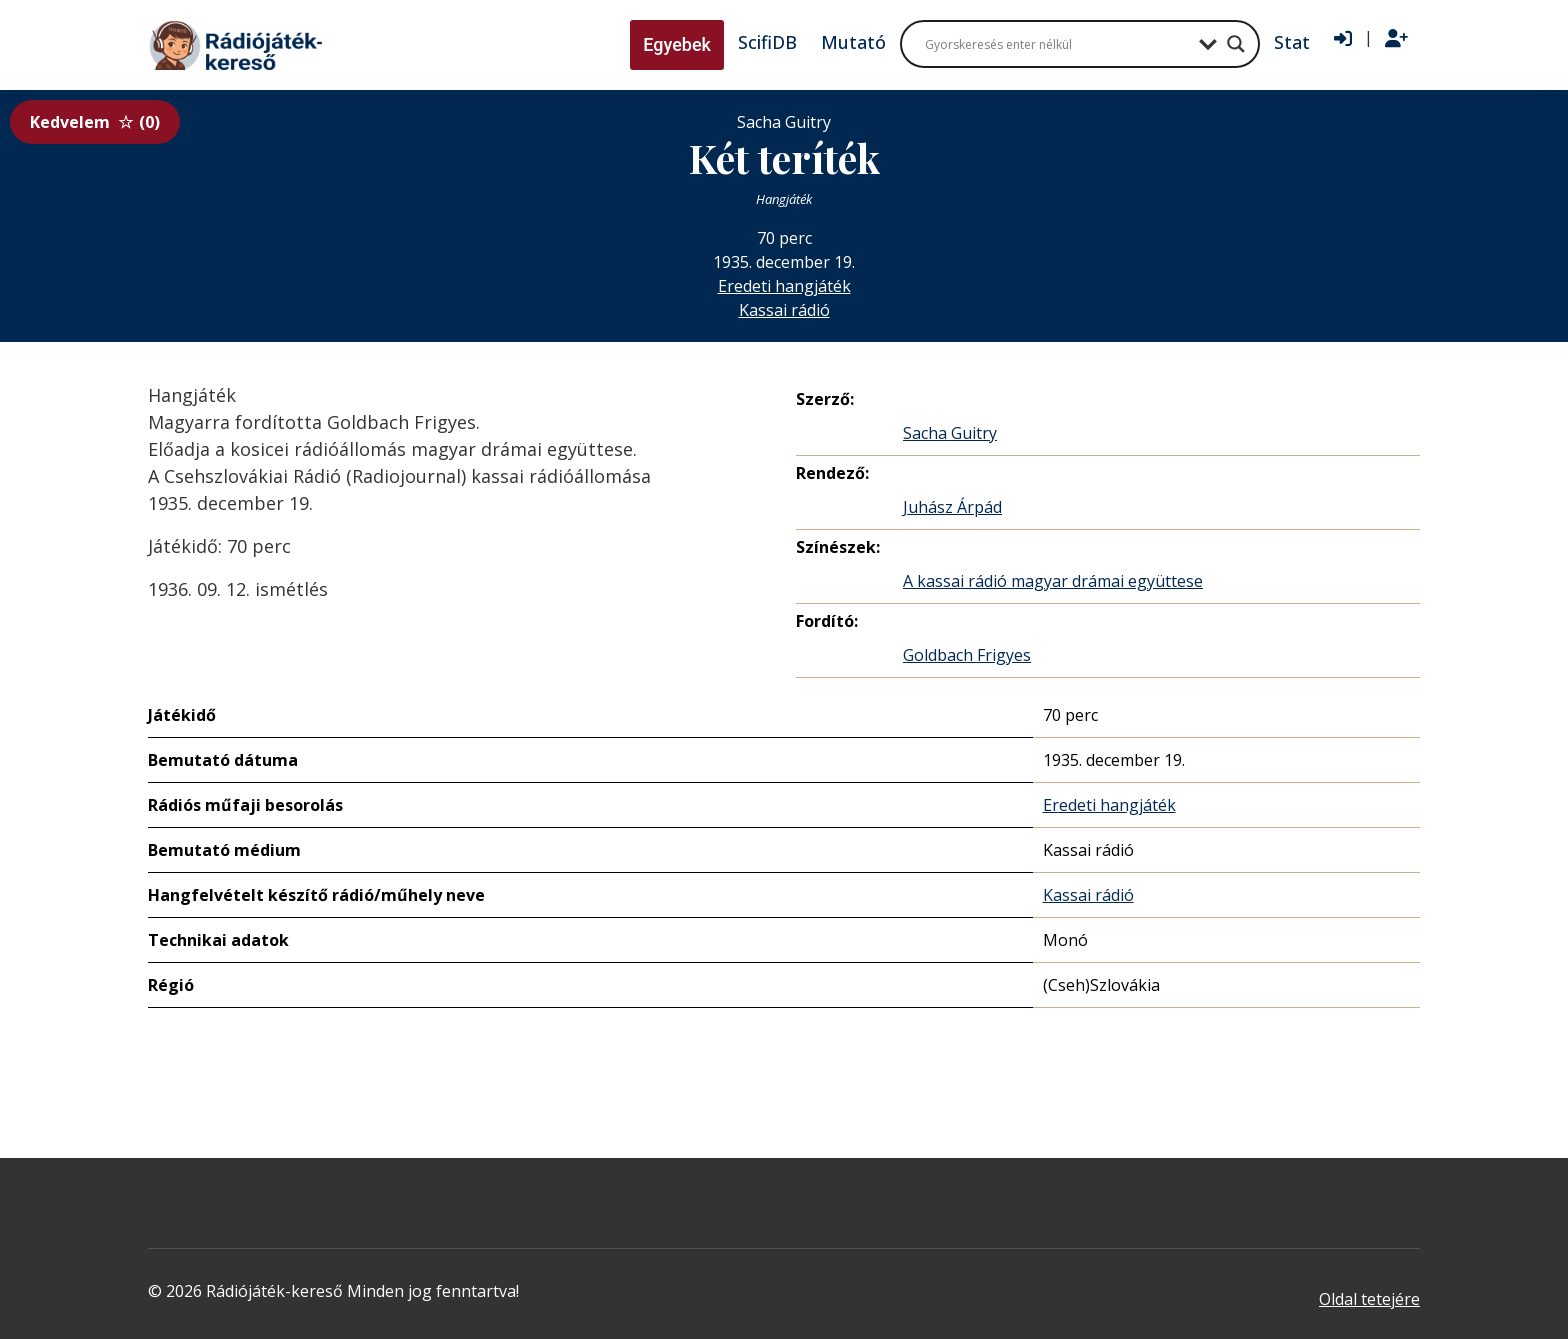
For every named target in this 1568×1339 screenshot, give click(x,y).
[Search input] (1057, 44)
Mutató (853, 42)
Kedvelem (95, 122)
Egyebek (677, 44)
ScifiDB (767, 42)
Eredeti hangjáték (784, 286)
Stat (1292, 42)
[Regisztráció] (1396, 39)
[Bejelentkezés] (1343, 39)
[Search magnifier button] (1236, 44)
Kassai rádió (784, 310)
